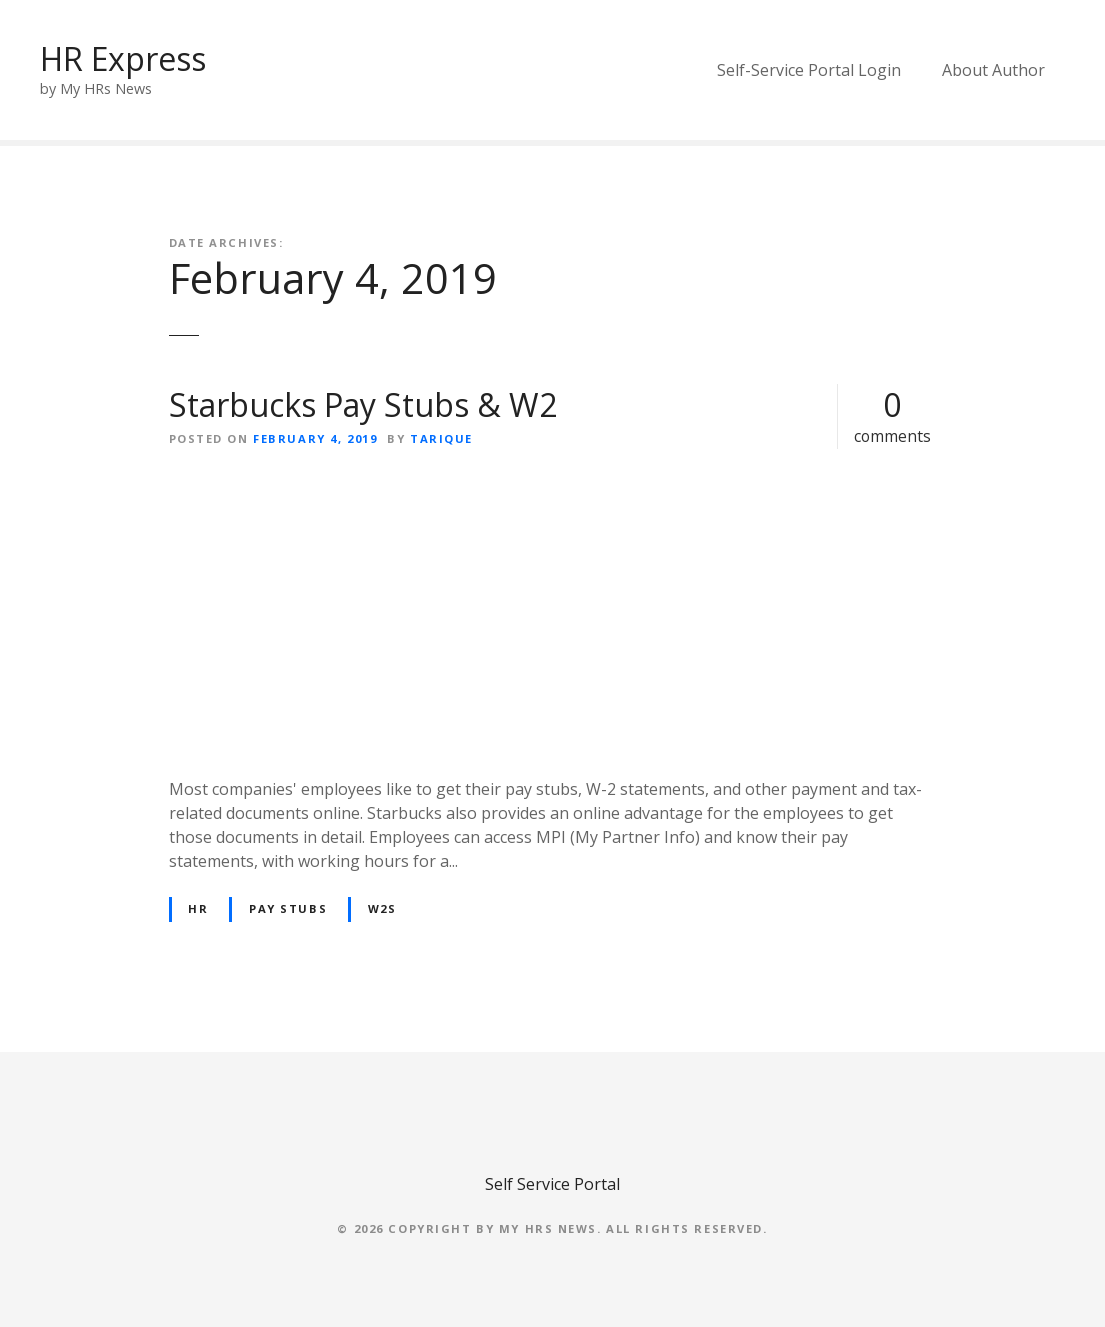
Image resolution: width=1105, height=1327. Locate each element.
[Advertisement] (553, 613)
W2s (382, 908)
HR (198, 908)
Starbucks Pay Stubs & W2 (363, 404)
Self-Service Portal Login (809, 70)
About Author (993, 70)
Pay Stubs (288, 908)
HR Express (123, 58)
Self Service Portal (552, 1184)
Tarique (441, 438)
